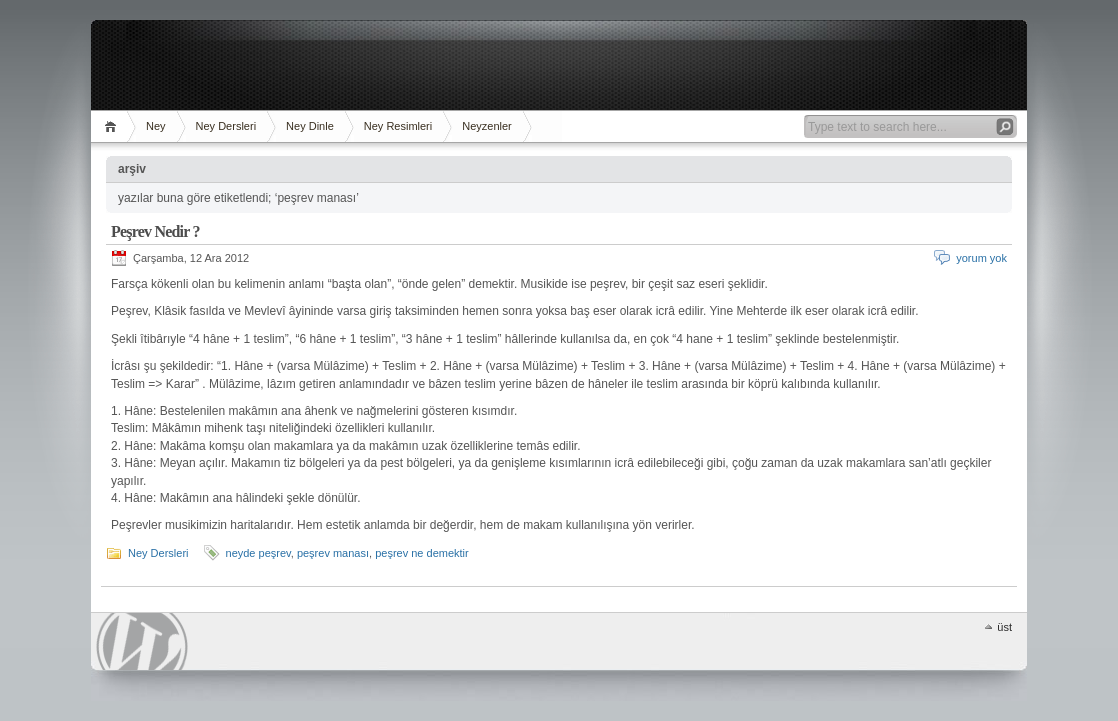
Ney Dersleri (226, 126)
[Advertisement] (559, 65)
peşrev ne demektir (422, 553)
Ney (156, 126)
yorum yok (981, 258)
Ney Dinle (310, 126)
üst (1004, 627)
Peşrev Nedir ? (155, 231)
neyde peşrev (258, 553)
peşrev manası (333, 553)
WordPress (142, 641)
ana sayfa (113, 126)
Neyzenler (487, 126)
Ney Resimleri (398, 126)
